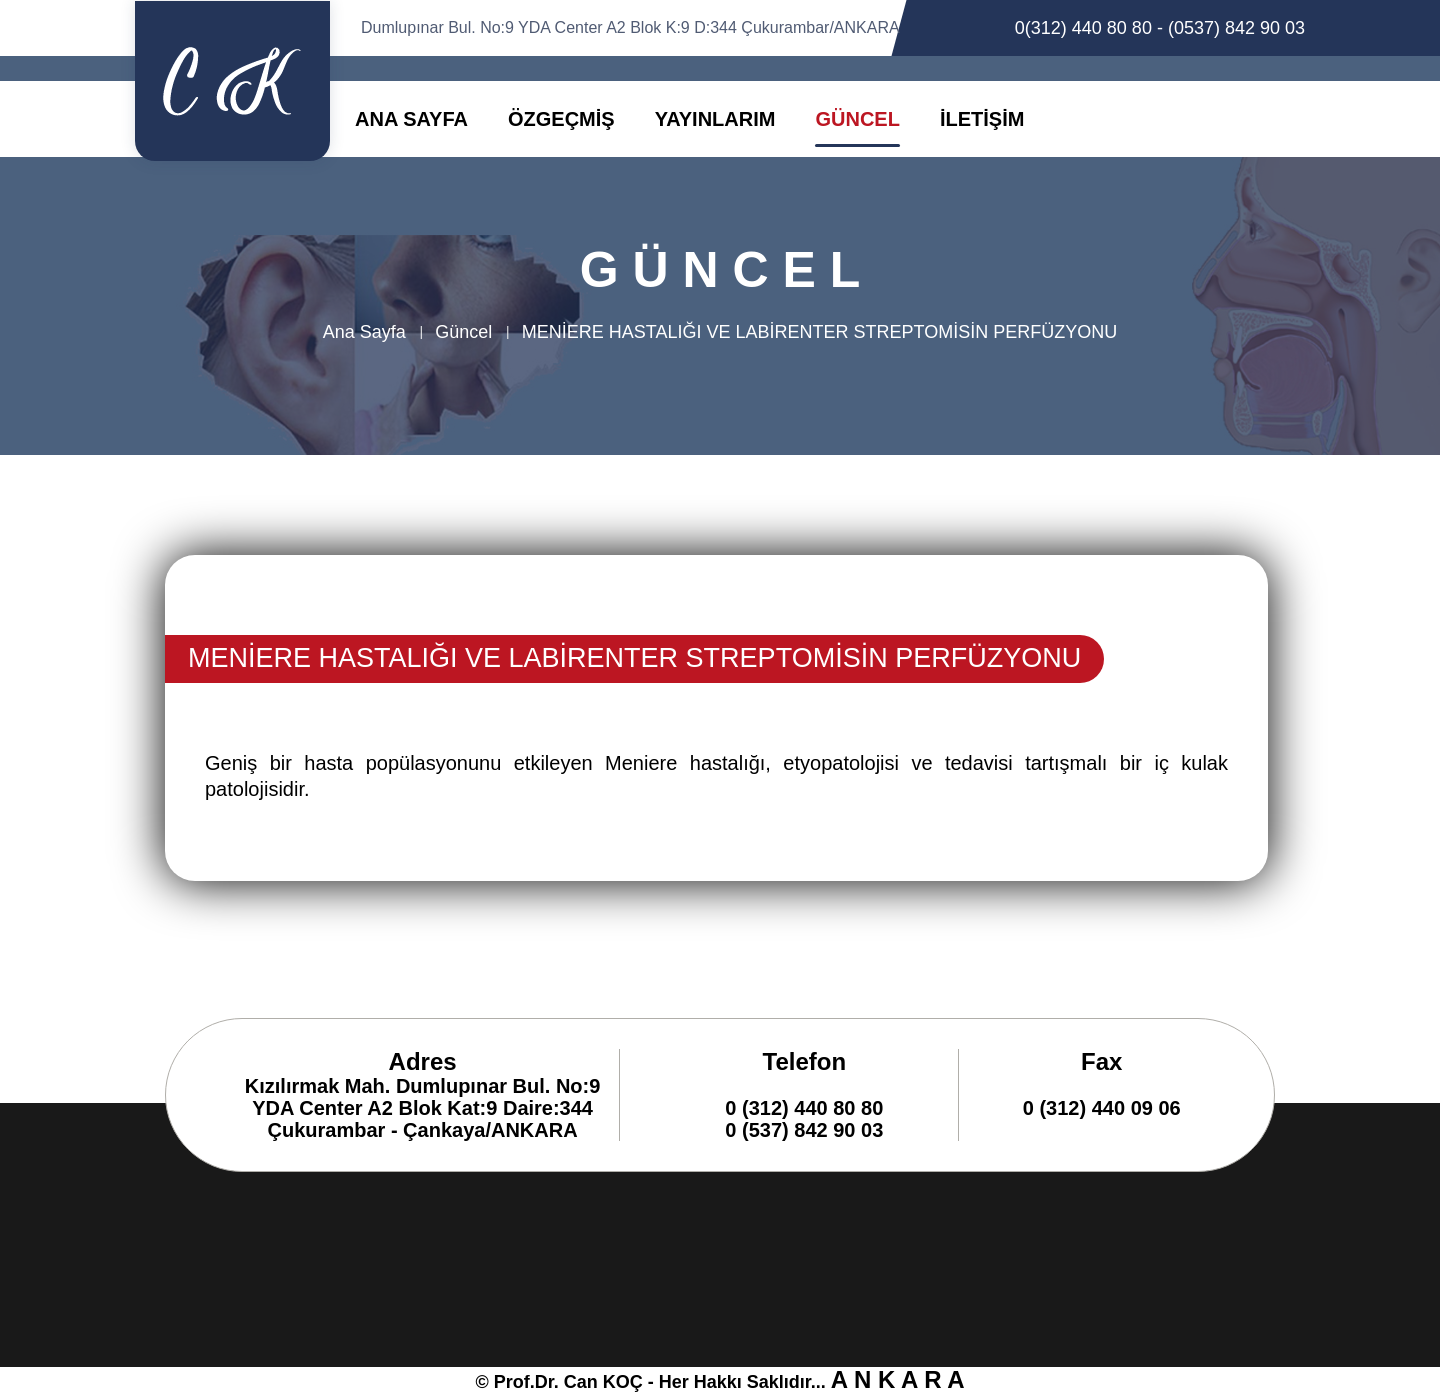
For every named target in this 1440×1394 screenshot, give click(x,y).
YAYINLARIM (715, 119)
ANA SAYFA (411, 119)
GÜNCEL (857, 119)
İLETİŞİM (982, 119)
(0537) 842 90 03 (1236, 28)
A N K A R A (898, 1379)
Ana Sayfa (364, 332)
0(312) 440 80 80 (1083, 28)
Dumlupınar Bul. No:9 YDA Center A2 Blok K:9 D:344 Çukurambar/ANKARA (630, 27)
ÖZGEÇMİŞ (561, 119)
